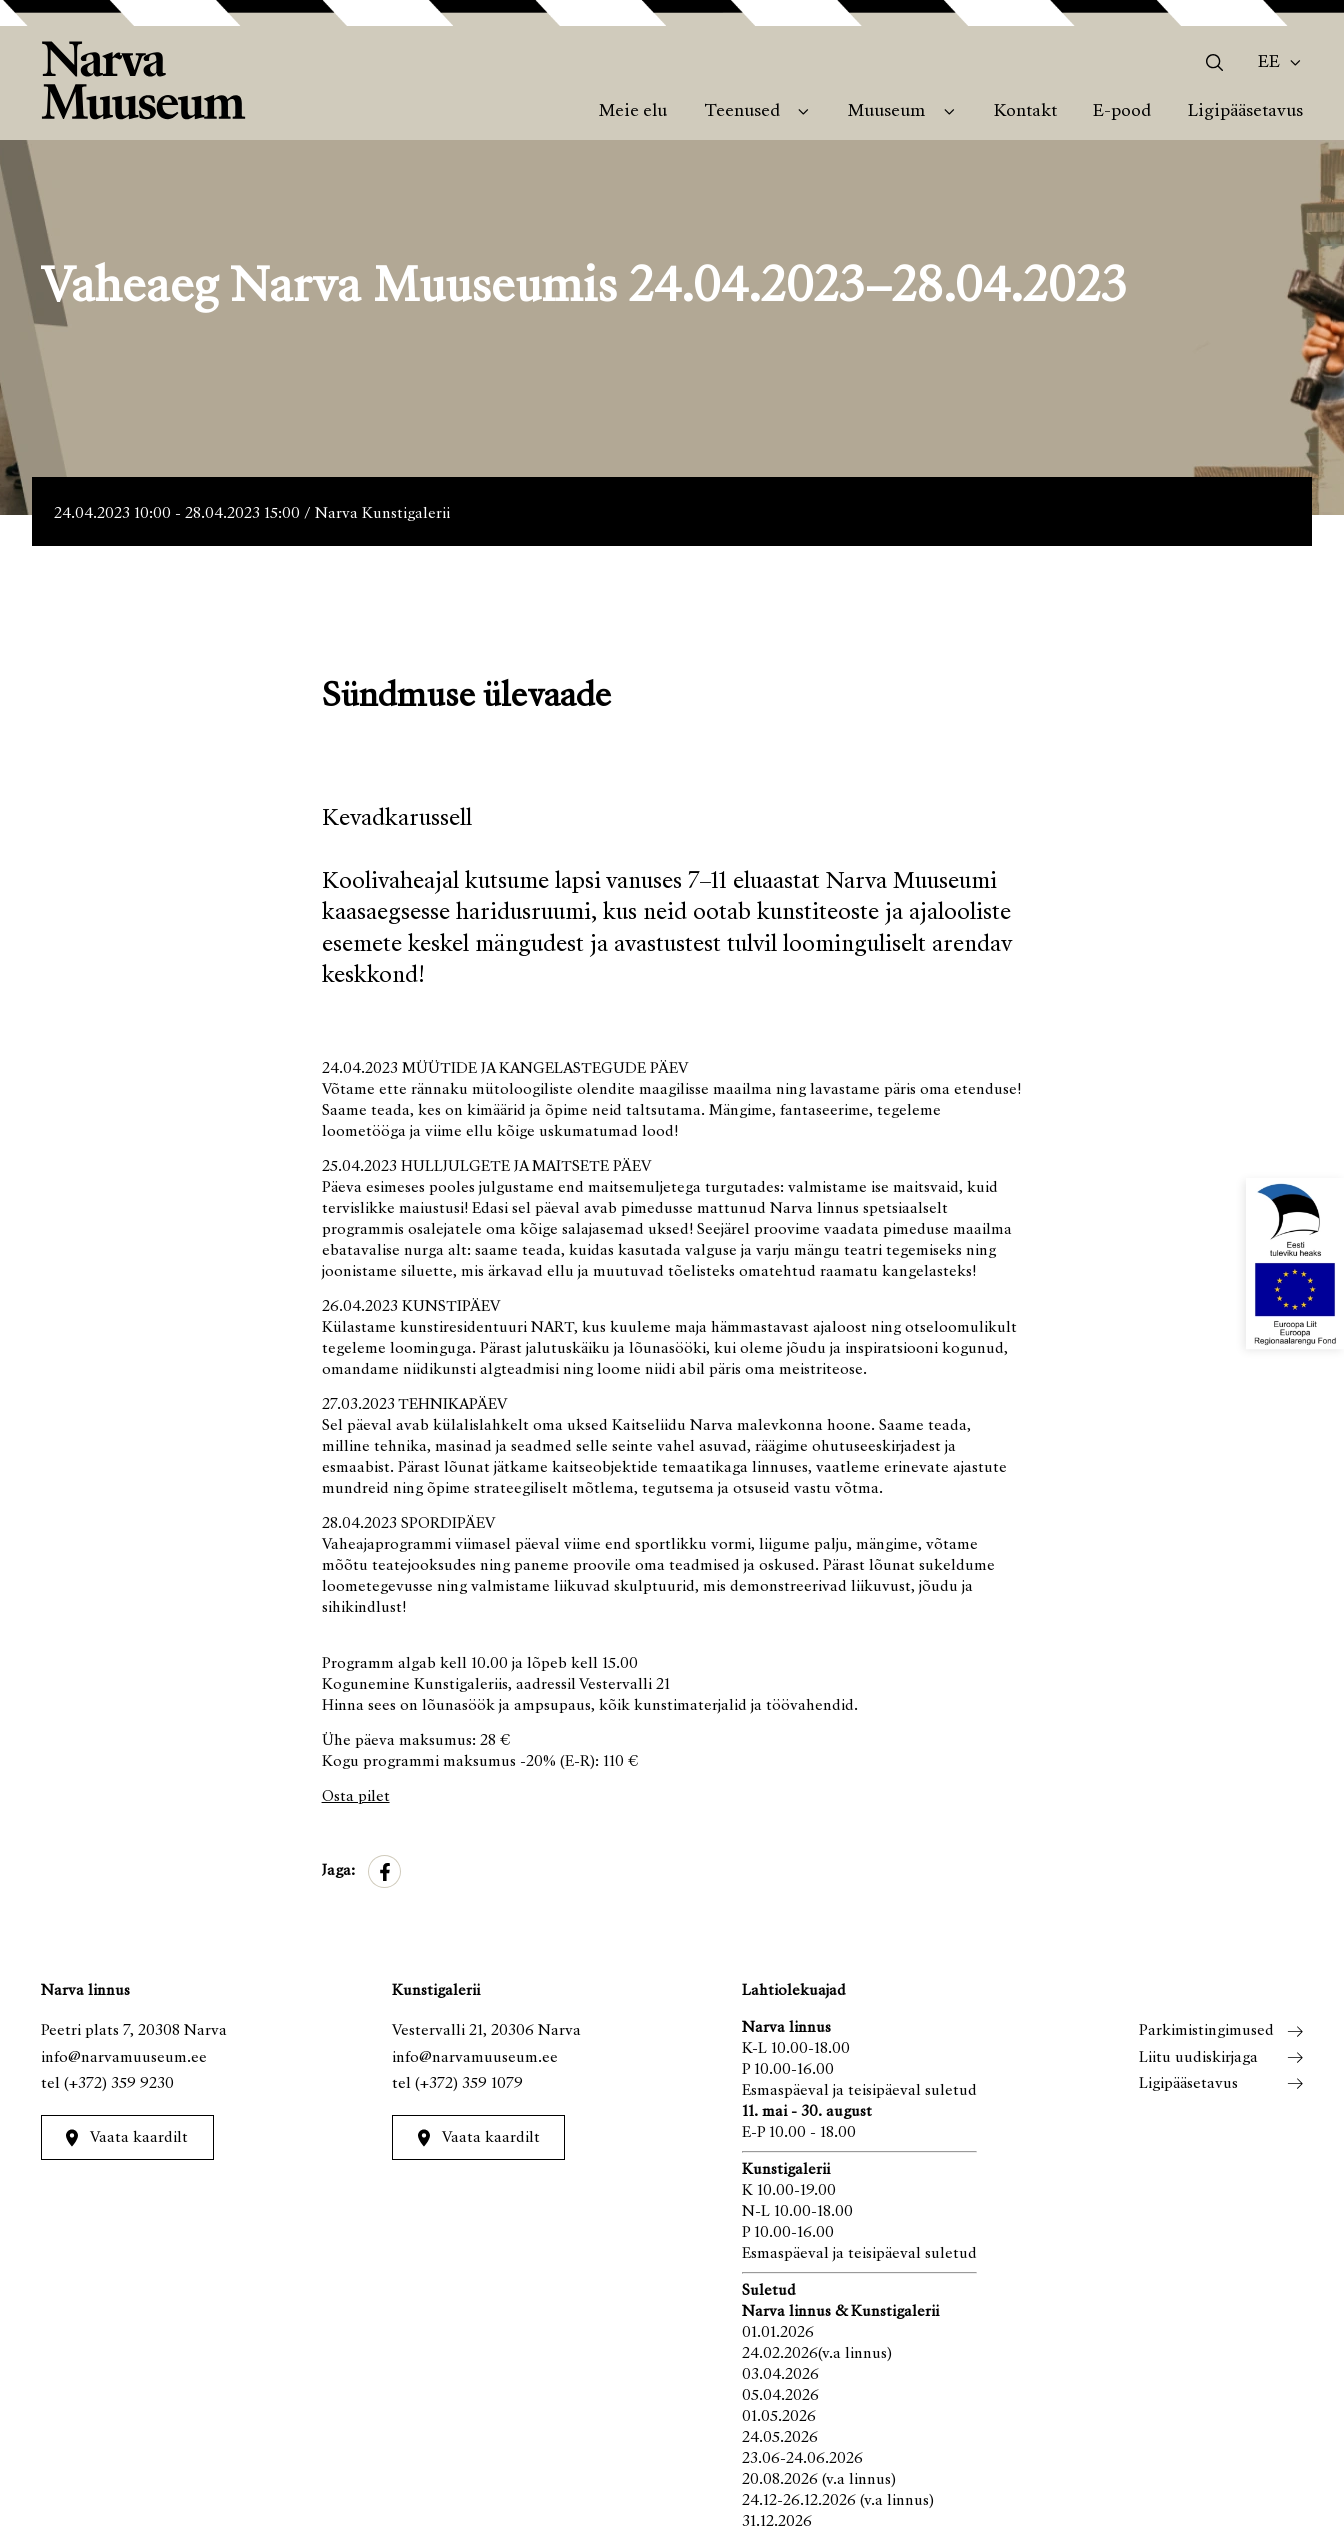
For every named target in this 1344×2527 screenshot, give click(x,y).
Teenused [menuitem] (742, 112)
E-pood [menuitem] (1122, 112)
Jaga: (338, 1871)
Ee (1269, 63)
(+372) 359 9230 (119, 2084)
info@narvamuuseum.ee (124, 2058)
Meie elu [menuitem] (633, 112)
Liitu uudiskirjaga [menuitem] (1198, 2058)
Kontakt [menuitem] (1025, 112)
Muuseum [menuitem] (886, 112)
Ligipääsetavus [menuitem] (1245, 112)
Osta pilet (356, 1797)
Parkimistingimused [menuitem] (1206, 2031)
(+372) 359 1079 (469, 2084)
